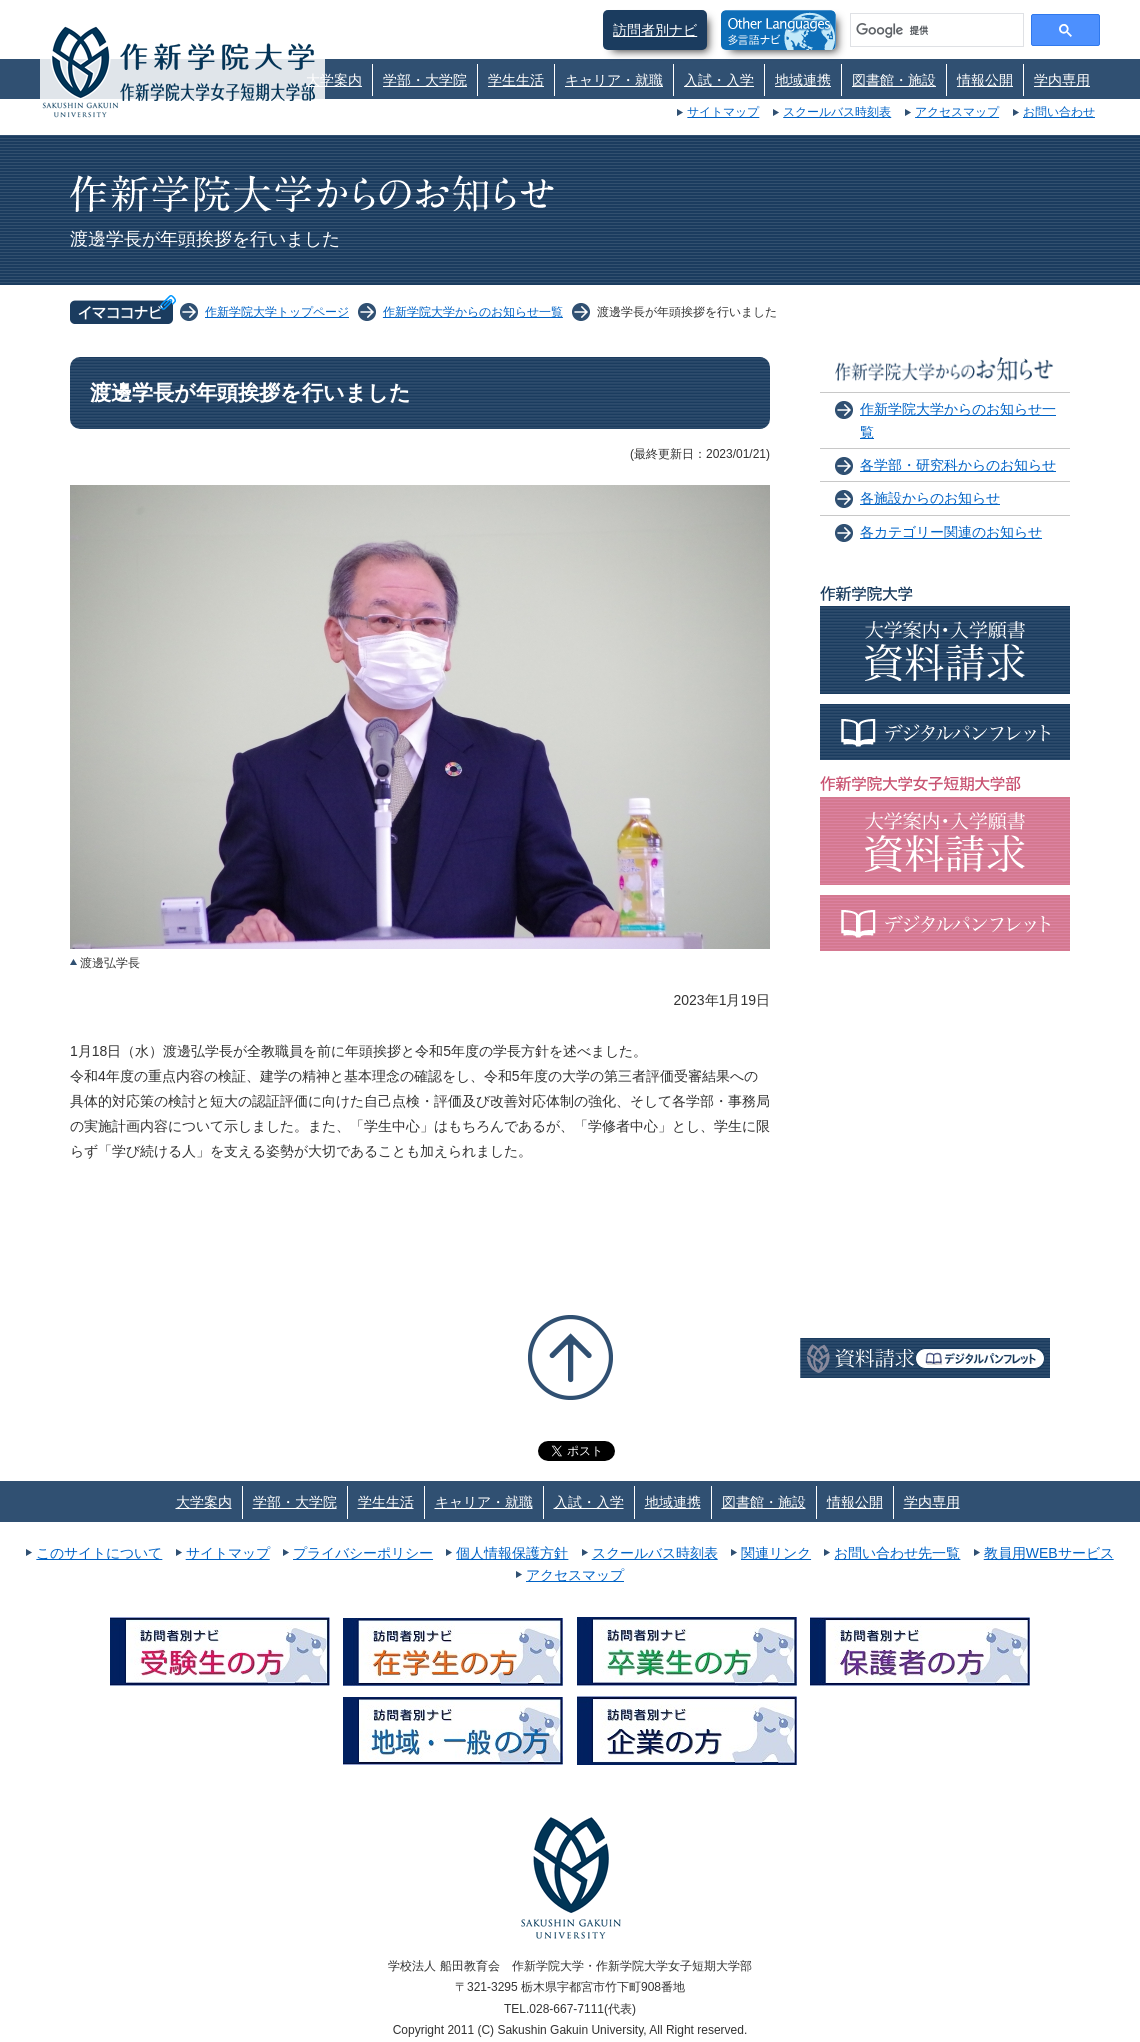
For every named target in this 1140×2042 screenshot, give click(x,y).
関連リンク (776, 1553)
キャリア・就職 (614, 80)
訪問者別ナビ (655, 30)
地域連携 (803, 80)
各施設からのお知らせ (930, 498)
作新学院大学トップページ (277, 312)
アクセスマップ (957, 112)
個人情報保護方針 (512, 1553)
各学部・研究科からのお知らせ (958, 465)
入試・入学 (719, 80)
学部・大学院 (425, 80)
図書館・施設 (894, 80)
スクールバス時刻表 (837, 112)
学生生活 (516, 80)
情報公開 (985, 80)
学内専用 (1062, 80)
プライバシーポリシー (363, 1553)
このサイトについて (99, 1553)
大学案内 (334, 80)
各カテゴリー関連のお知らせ (951, 532)
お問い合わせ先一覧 (897, 1553)
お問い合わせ (1059, 112)
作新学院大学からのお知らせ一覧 (473, 312)
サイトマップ (723, 112)
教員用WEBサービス (1049, 1553)
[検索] (935, 30)
